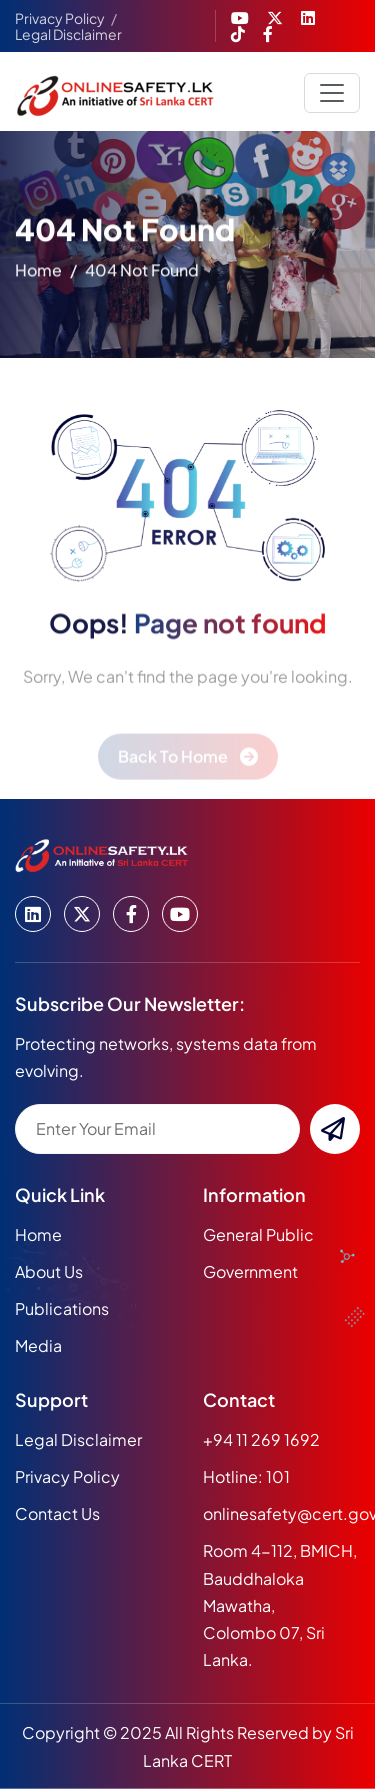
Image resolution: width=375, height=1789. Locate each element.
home (38, 272)
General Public (258, 1234)
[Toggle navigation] (332, 93)
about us (49, 1271)
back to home (173, 763)
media (38, 1345)
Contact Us (57, 1513)
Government (250, 1271)
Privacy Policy (60, 18)
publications (62, 1308)
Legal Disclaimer (68, 34)
